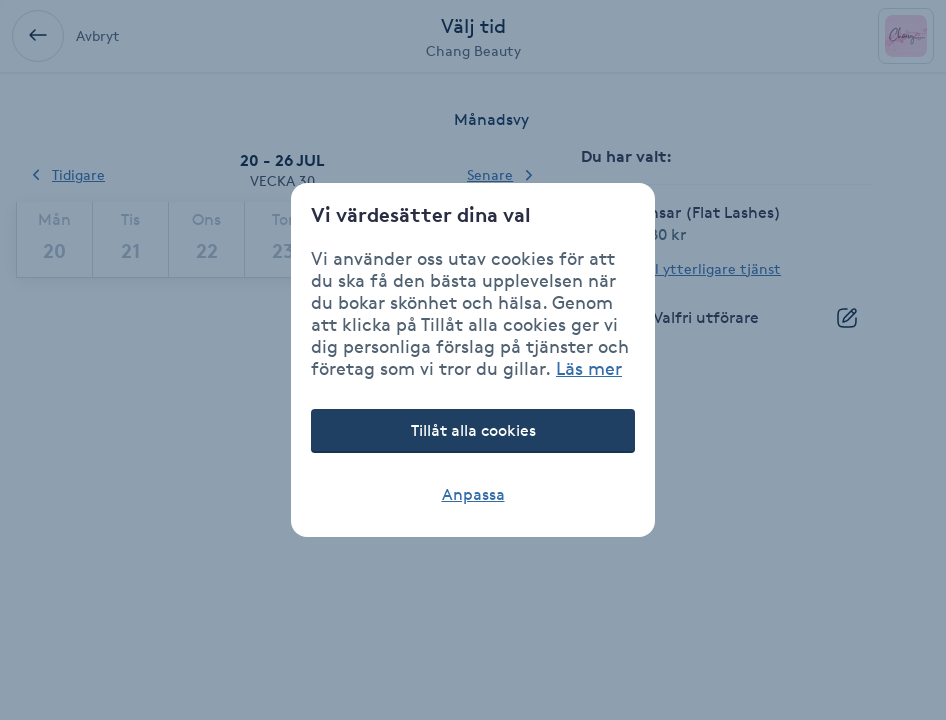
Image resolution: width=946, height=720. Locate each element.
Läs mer (589, 368)
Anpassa (473, 494)
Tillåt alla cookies (473, 430)
